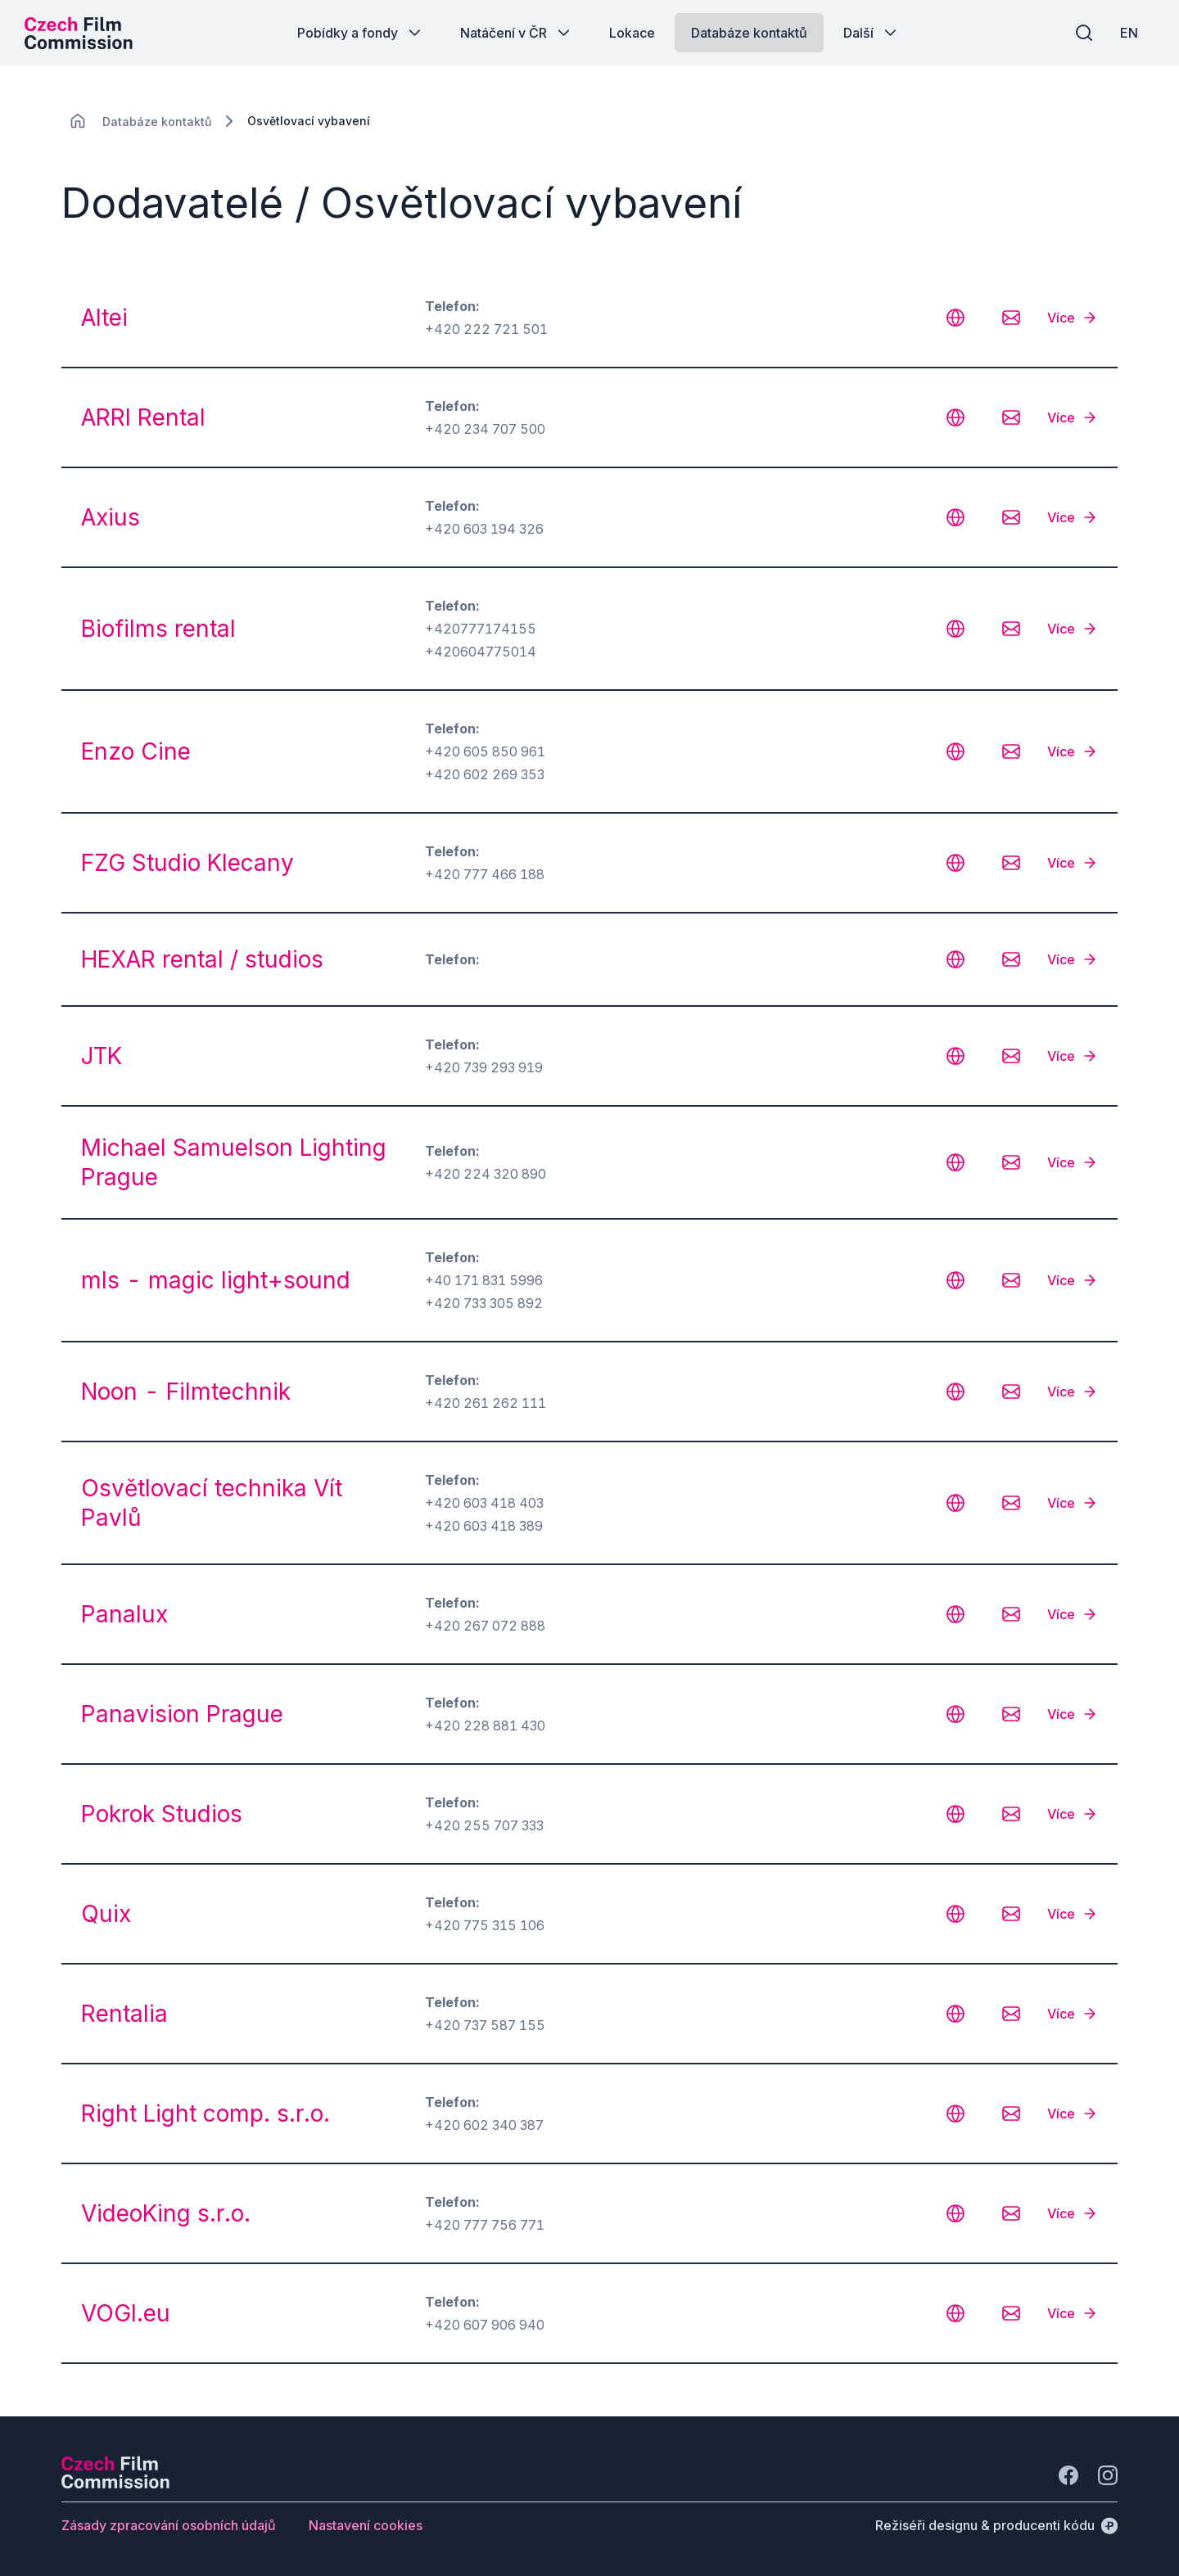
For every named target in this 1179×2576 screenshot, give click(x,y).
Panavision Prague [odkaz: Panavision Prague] (182, 1714)
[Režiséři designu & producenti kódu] (996, 2525)
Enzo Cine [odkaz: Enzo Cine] (136, 751)
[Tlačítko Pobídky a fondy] (360, 32)
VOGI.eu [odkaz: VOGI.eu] (125, 2313)
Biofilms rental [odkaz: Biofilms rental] (158, 629)
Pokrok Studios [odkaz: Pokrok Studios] (161, 1814)
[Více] (1072, 317)
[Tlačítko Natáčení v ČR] (517, 32)
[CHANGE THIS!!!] (77, 121)
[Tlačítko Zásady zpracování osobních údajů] (168, 2525)
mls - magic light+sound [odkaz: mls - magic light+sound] (215, 1280)
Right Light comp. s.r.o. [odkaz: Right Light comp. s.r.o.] (205, 2113)
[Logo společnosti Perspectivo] (115, 2483)
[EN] (1129, 32)
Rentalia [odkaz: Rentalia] (124, 2014)
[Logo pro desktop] (79, 32)
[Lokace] (156, 121)
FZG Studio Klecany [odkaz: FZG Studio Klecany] (187, 863)
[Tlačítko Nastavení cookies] (365, 2525)
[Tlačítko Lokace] (632, 32)
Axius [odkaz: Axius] (110, 517)
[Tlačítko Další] (871, 32)
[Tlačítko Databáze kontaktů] (749, 32)
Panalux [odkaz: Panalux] (124, 1614)
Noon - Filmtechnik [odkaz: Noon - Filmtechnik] (186, 1391)
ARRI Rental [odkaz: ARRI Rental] (143, 417)
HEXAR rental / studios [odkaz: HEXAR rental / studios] (202, 959)
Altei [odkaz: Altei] (104, 318)
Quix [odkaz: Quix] (106, 1914)
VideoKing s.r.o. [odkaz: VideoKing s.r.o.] (166, 2213)
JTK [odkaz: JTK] (101, 1056)
